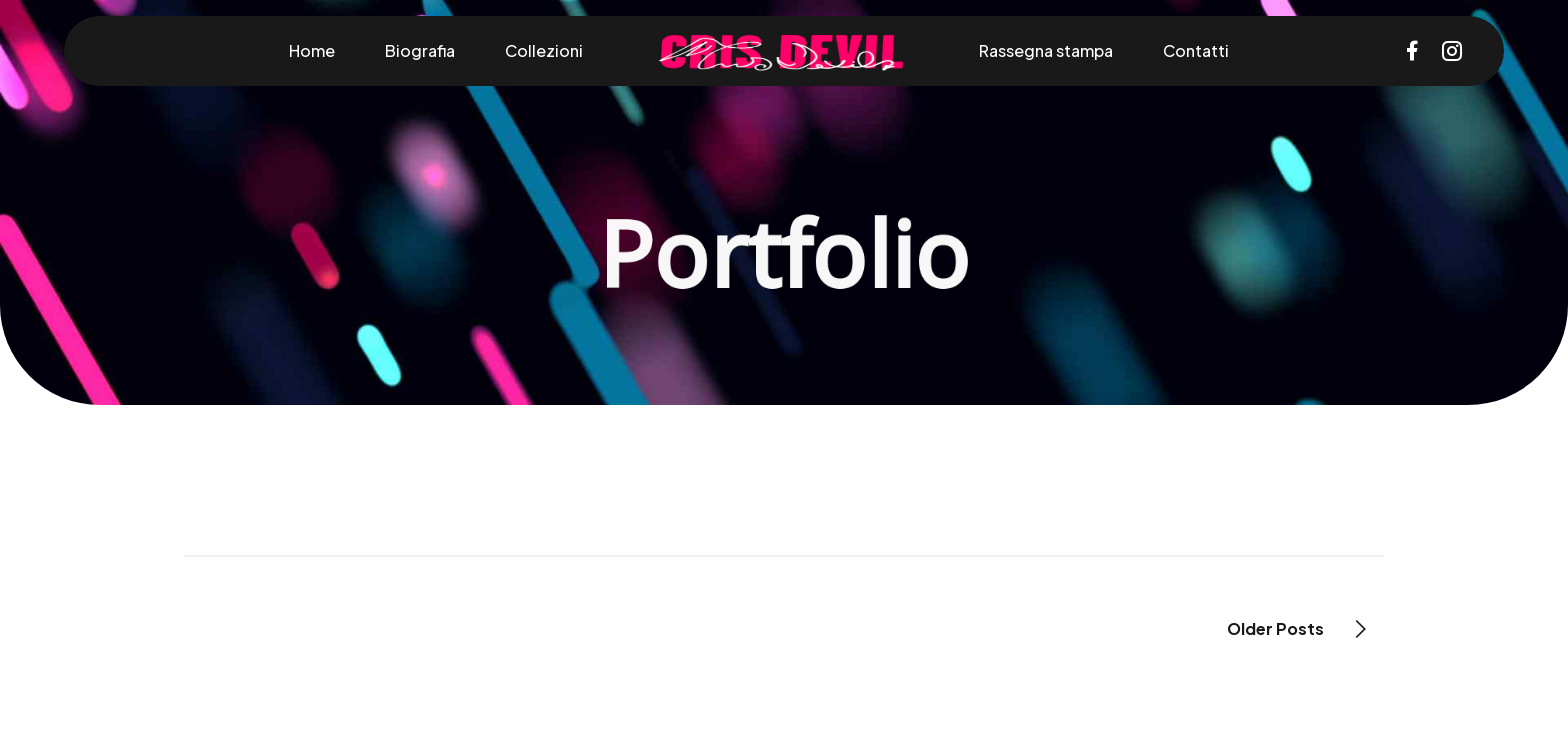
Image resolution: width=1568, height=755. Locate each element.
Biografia (420, 50)
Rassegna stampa (1046, 50)
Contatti (1196, 50)
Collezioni (544, 50)
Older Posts (1275, 628)
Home (312, 50)
